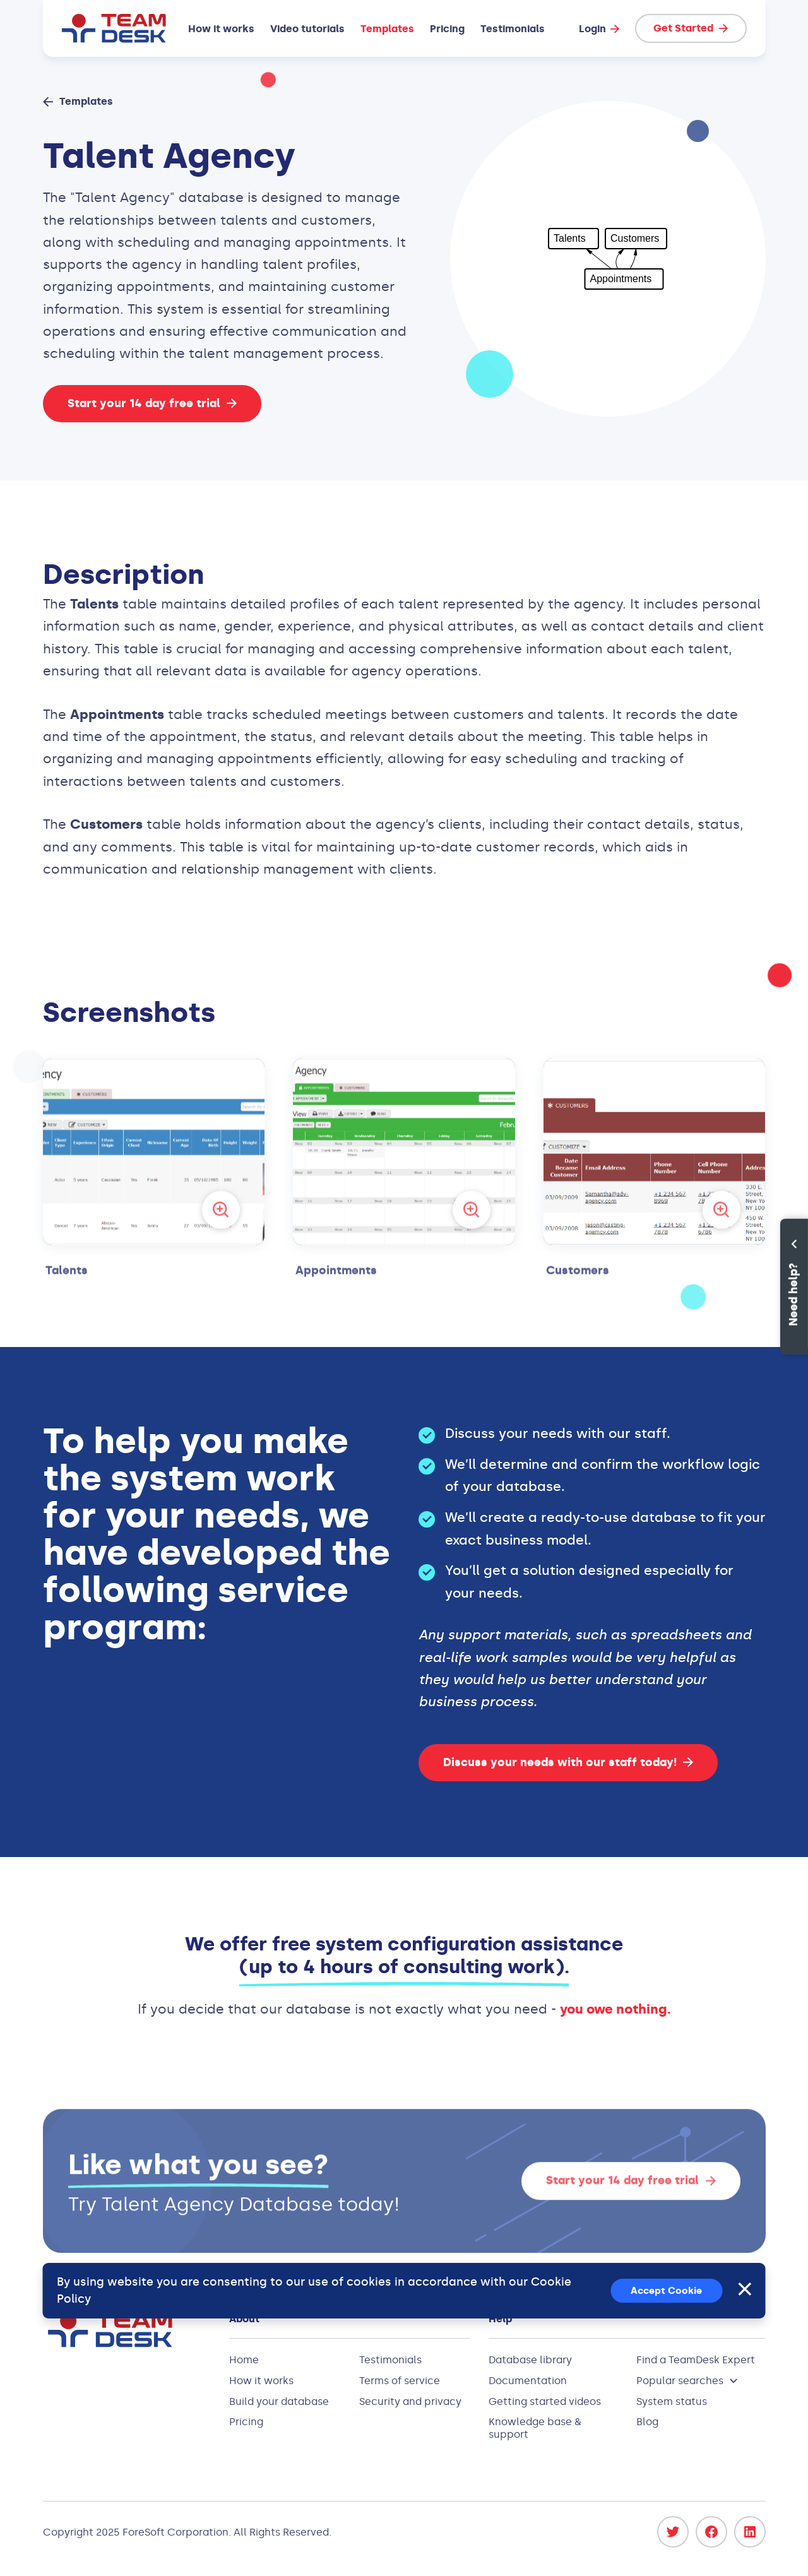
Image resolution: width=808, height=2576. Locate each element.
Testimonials (512, 29)
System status (671, 2401)
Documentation (528, 2381)
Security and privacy (410, 2401)
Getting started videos (545, 2401)
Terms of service (399, 2381)
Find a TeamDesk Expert (695, 2360)
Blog (647, 2422)
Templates (387, 29)
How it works (221, 29)
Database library (530, 2360)
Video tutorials (307, 29)
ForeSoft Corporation (175, 2532)
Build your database (279, 2401)
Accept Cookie (666, 2290)
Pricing (447, 29)
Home (244, 2360)
